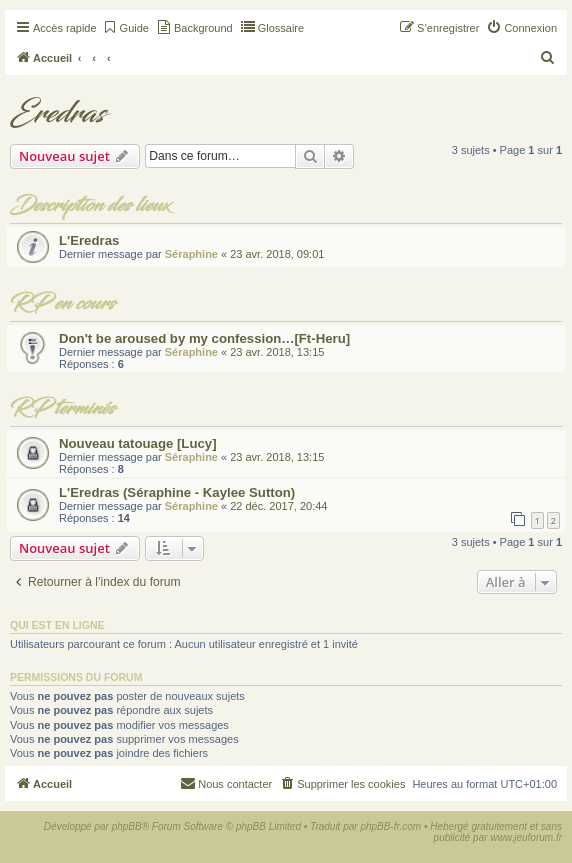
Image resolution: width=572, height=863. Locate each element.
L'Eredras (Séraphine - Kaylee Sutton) (177, 492)
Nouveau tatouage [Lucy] (138, 443)
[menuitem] (125, 28)
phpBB (127, 826)
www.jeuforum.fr (526, 837)
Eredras (57, 114)
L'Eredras (89, 240)
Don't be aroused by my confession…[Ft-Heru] (204, 338)
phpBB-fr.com (390, 826)
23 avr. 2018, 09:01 (277, 254)
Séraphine (191, 254)
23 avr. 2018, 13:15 (277, 352)
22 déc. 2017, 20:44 (278, 506)
